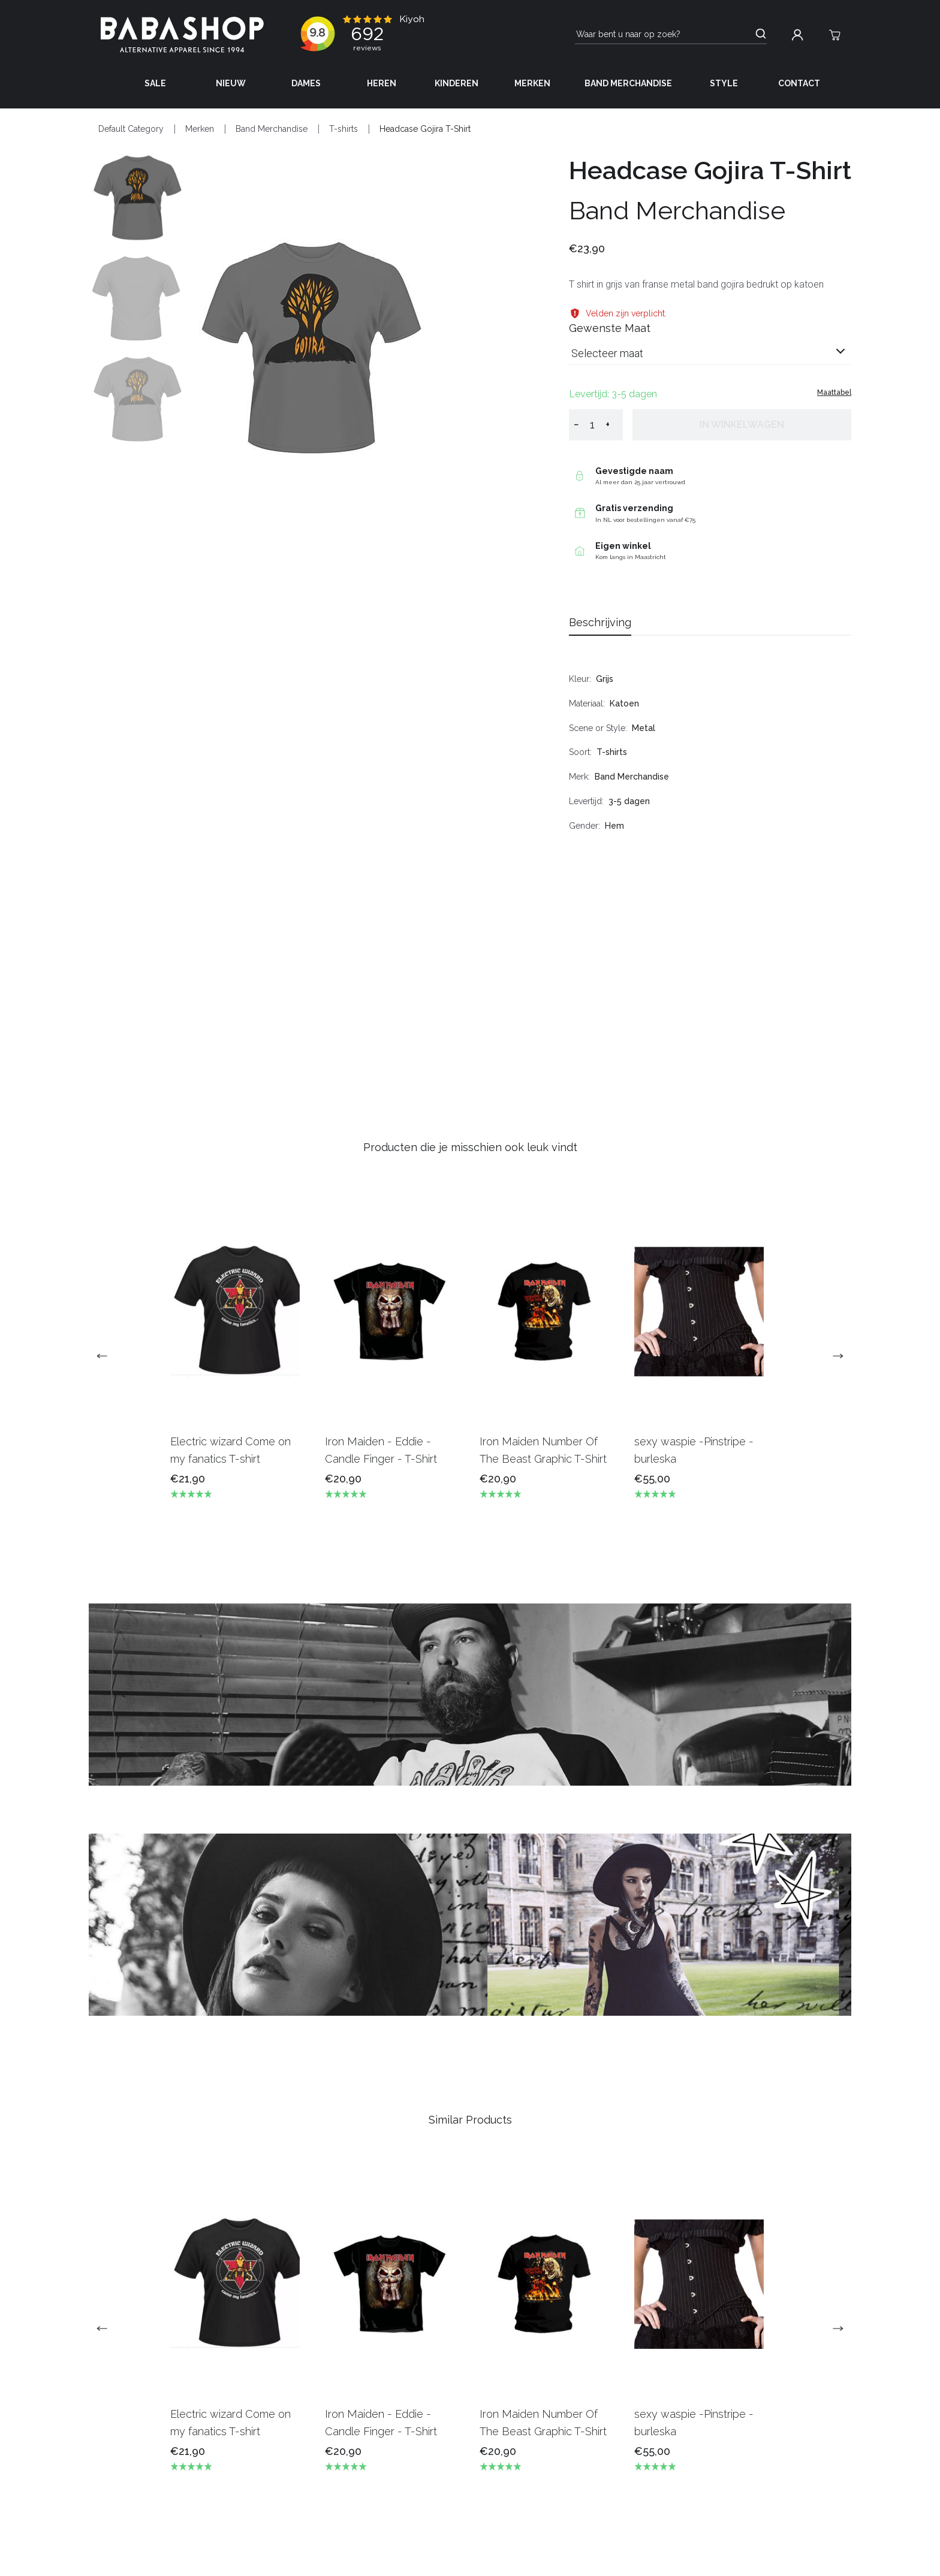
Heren (381, 83)
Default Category (131, 129)
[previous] (107, 1356)
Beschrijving (600, 622)
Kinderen (456, 83)
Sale (155, 83)
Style (724, 83)
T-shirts (343, 129)
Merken (532, 83)
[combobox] (710, 358)
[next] (833, 1356)
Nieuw (231, 83)
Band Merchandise (628, 83)
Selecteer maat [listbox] (607, 353)
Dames (306, 83)
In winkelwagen (742, 424)
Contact (799, 83)
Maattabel (834, 392)
